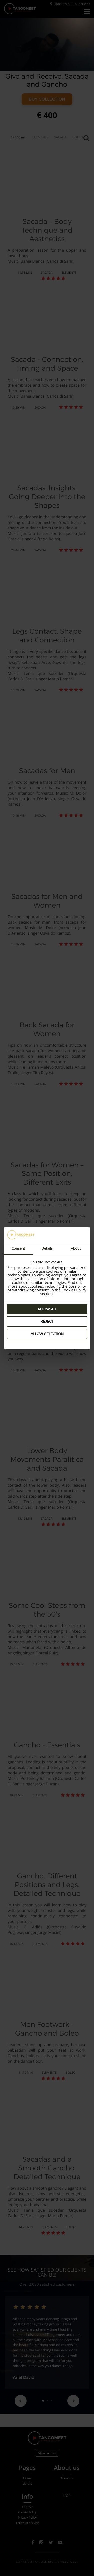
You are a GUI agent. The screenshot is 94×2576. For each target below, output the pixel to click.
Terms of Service (27, 2523)
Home (27, 2478)
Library (27, 2484)
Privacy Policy (27, 2518)
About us (66, 2478)
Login (66, 2495)
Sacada (60, 137)
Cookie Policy (27, 2512)
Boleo (77, 137)
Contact (27, 2507)
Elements (40, 137)
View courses (47, 2453)
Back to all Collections (70, 4)
